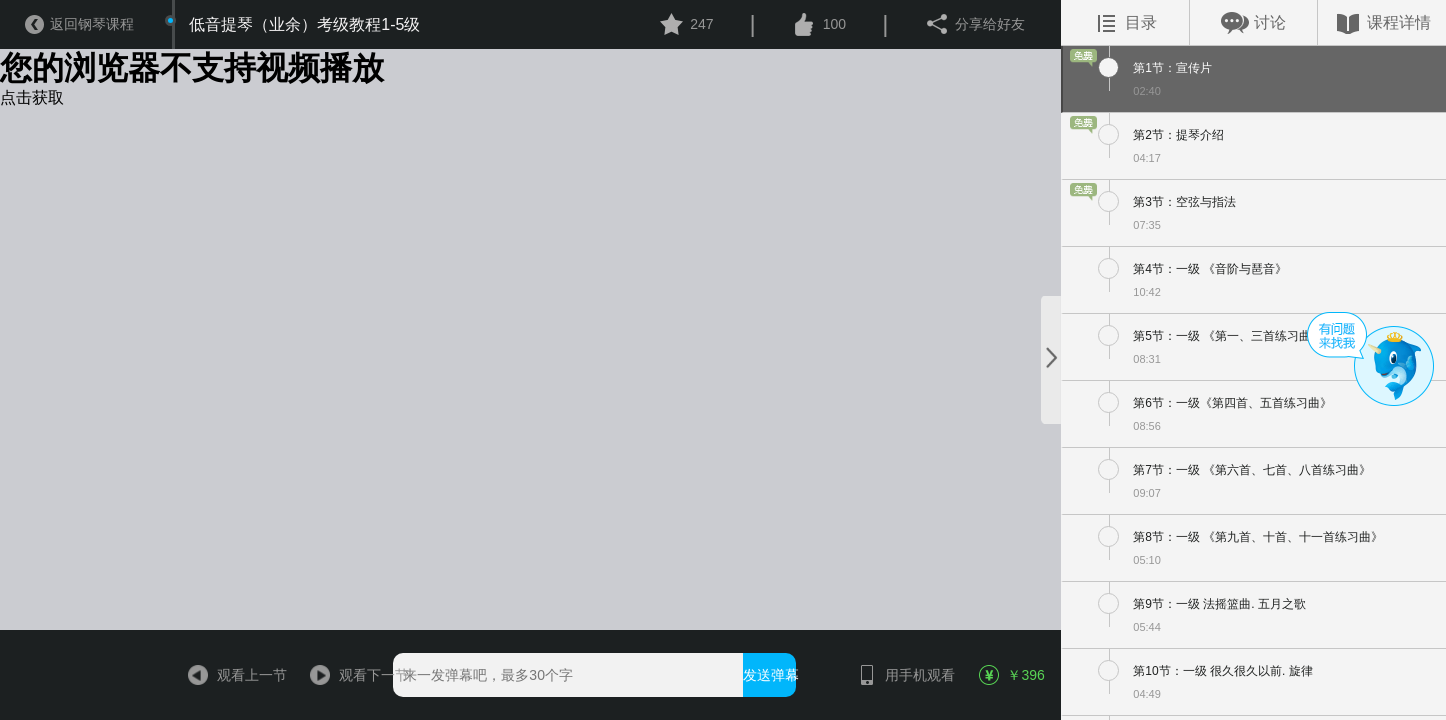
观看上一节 (228, 675)
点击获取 (32, 97)
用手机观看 (896, 675)
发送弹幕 (769, 675)
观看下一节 (350, 675)
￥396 (1012, 675)
